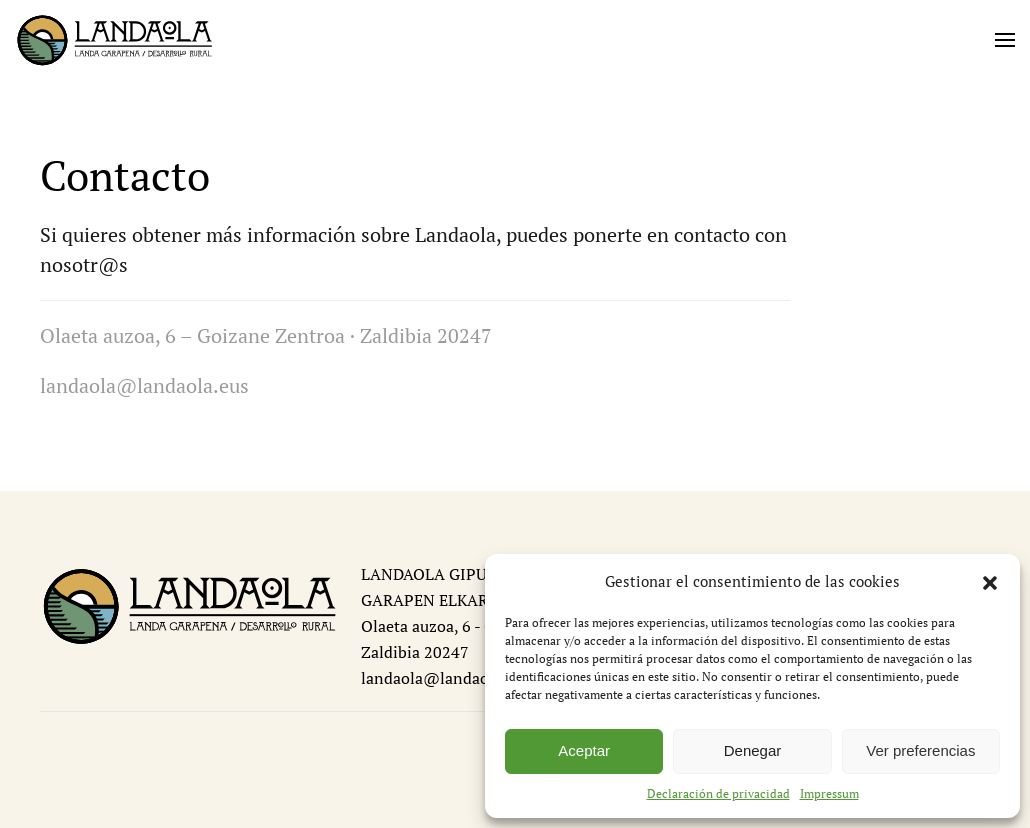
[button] (990, 581)
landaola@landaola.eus (445, 678)
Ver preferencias (920, 750)
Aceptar (584, 750)
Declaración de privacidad (718, 793)
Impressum (829, 793)
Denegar (753, 750)
